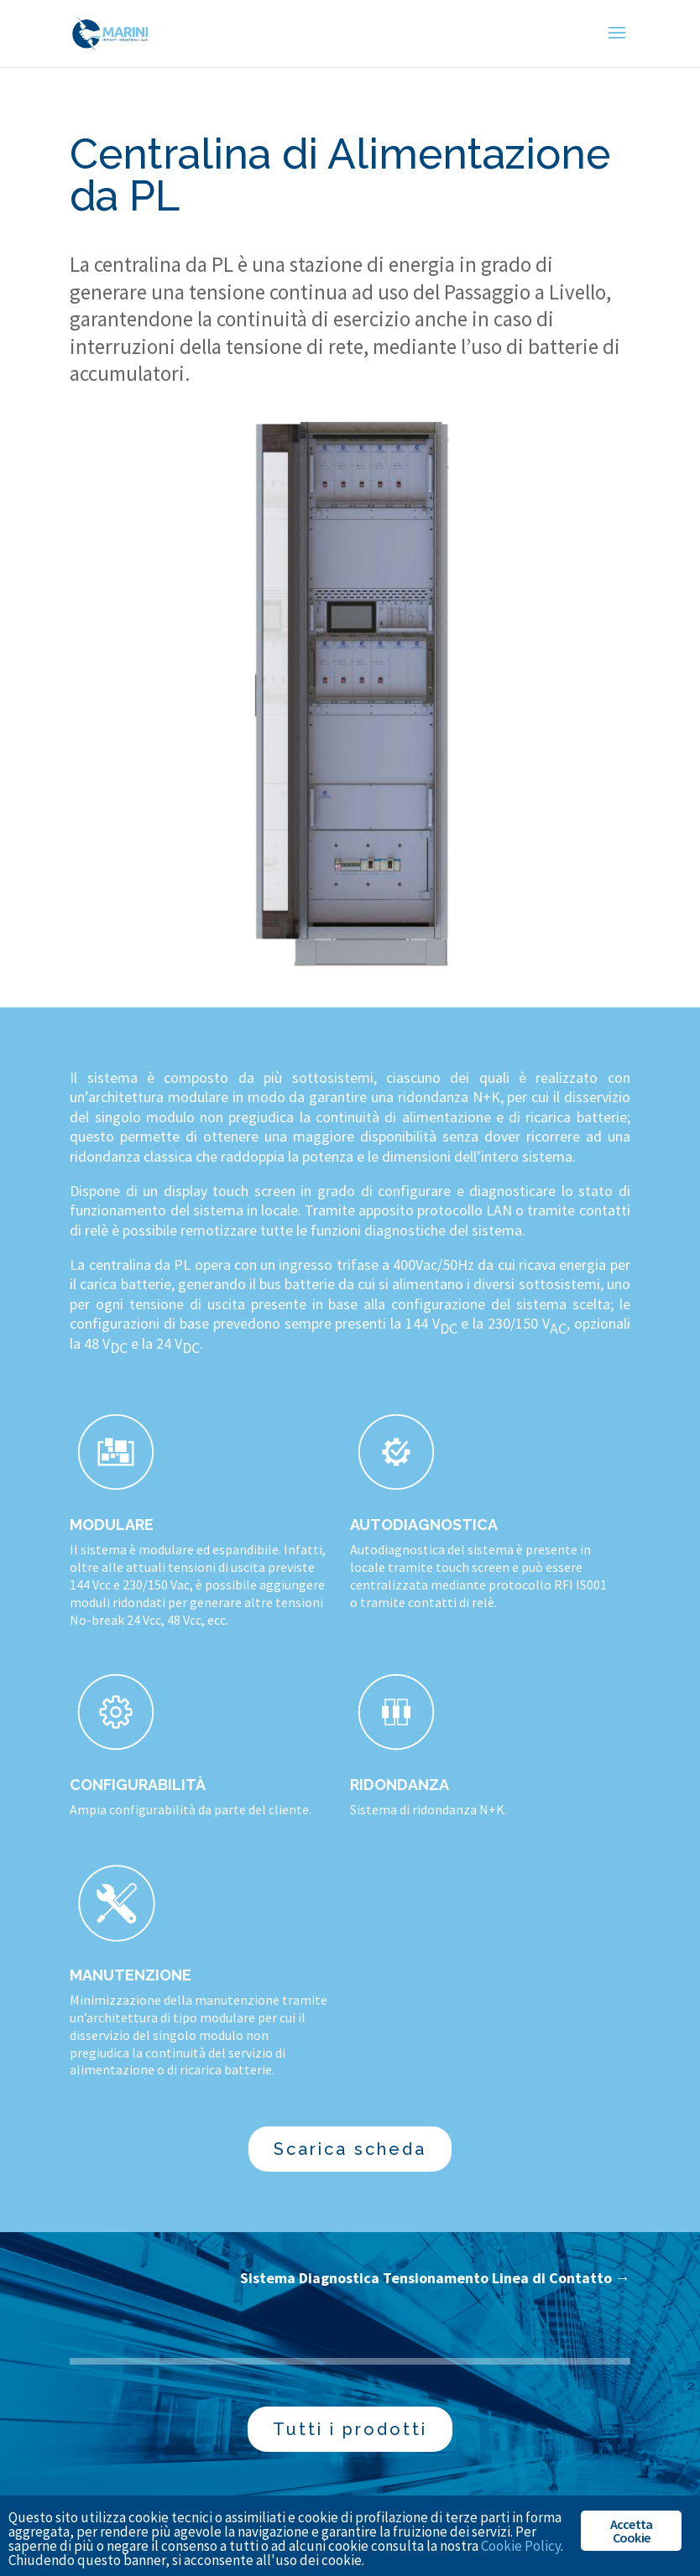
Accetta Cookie (631, 2531)
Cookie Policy (521, 2546)
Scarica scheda (350, 2149)
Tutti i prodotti (350, 2429)
